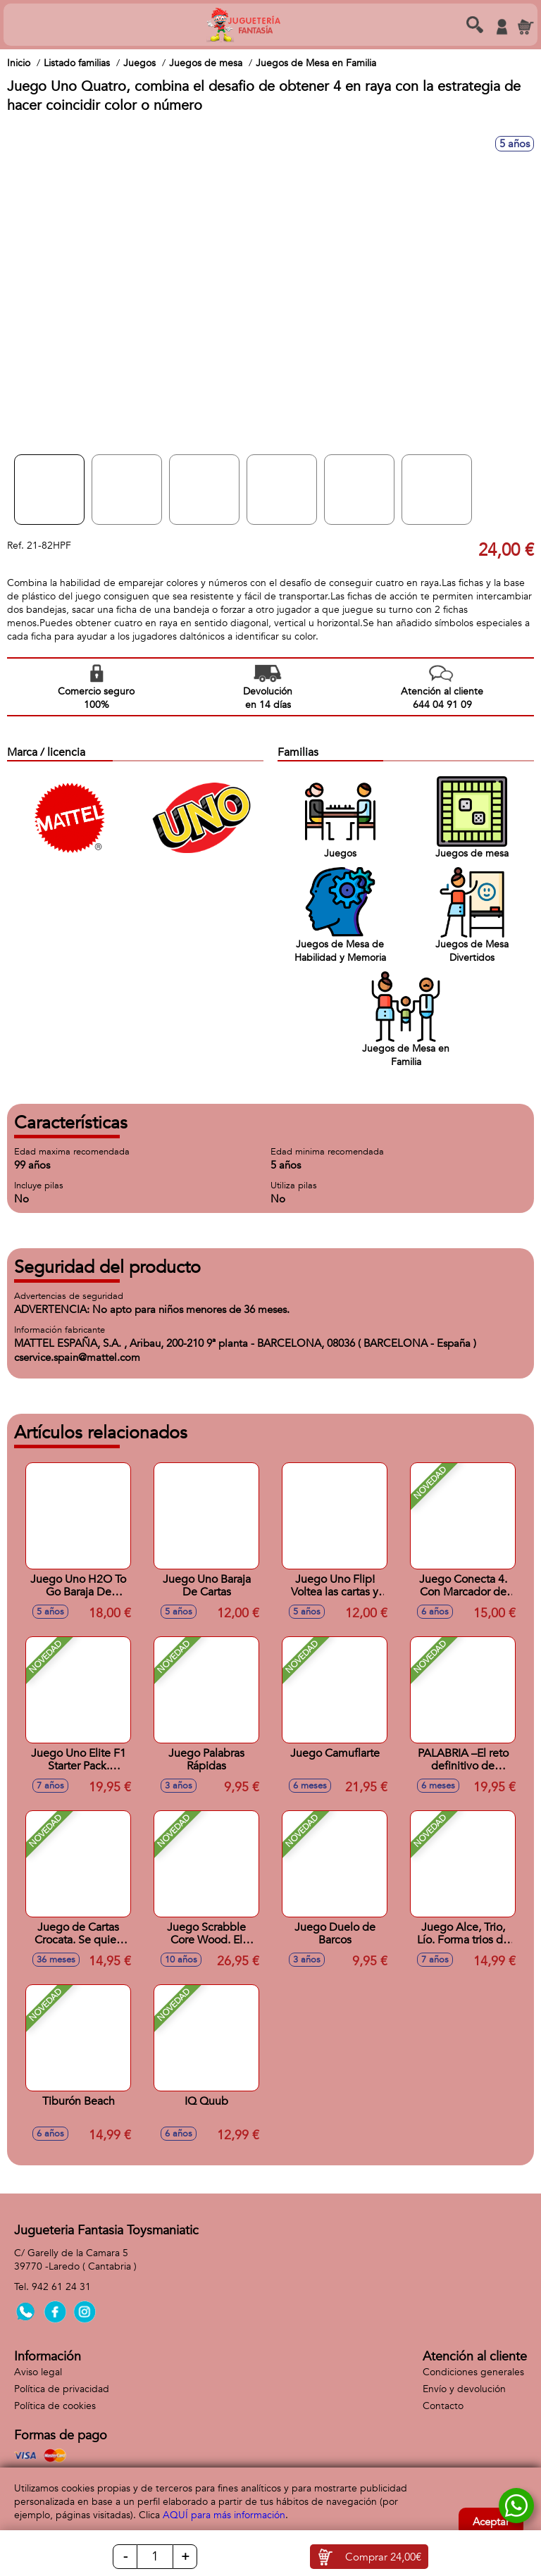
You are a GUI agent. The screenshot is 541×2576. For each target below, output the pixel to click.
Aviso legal (38, 2372)
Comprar (383, 2557)
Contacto (443, 2406)
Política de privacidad (61, 2389)
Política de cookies (55, 2406)
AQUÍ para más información (224, 2515)
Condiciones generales (473, 2372)
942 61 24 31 (61, 2287)
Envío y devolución (464, 2389)
